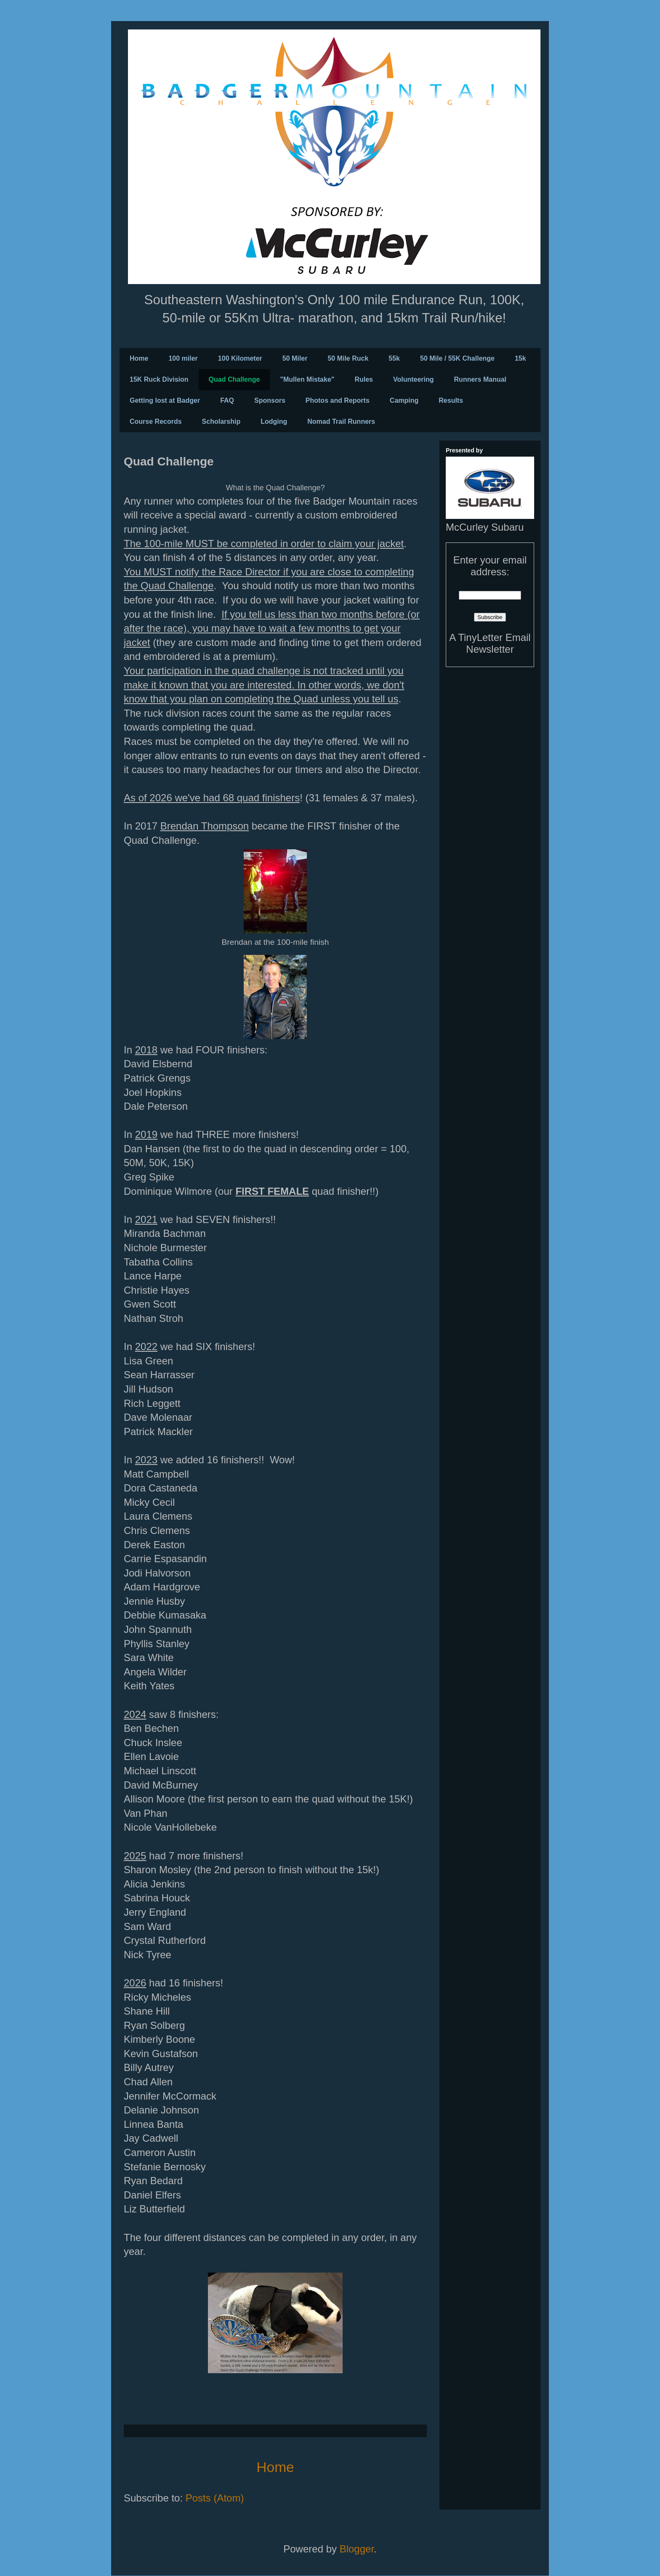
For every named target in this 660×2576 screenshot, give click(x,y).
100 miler (182, 358)
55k (394, 358)
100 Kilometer (240, 358)
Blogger (357, 2549)
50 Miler (295, 358)
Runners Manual (480, 379)
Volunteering (413, 379)
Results (451, 400)
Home (139, 358)
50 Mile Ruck (347, 358)
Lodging (274, 421)
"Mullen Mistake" (307, 379)
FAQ (227, 400)
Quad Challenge (234, 379)
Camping (404, 400)
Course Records (156, 421)
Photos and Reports (338, 400)
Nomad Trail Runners (341, 421)
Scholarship (221, 421)
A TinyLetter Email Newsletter (489, 643)
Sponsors (269, 400)
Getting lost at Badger (165, 400)
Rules (363, 379)
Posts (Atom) (215, 2498)
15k (520, 358)
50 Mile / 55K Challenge (457, 358)
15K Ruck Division (159, 379)
